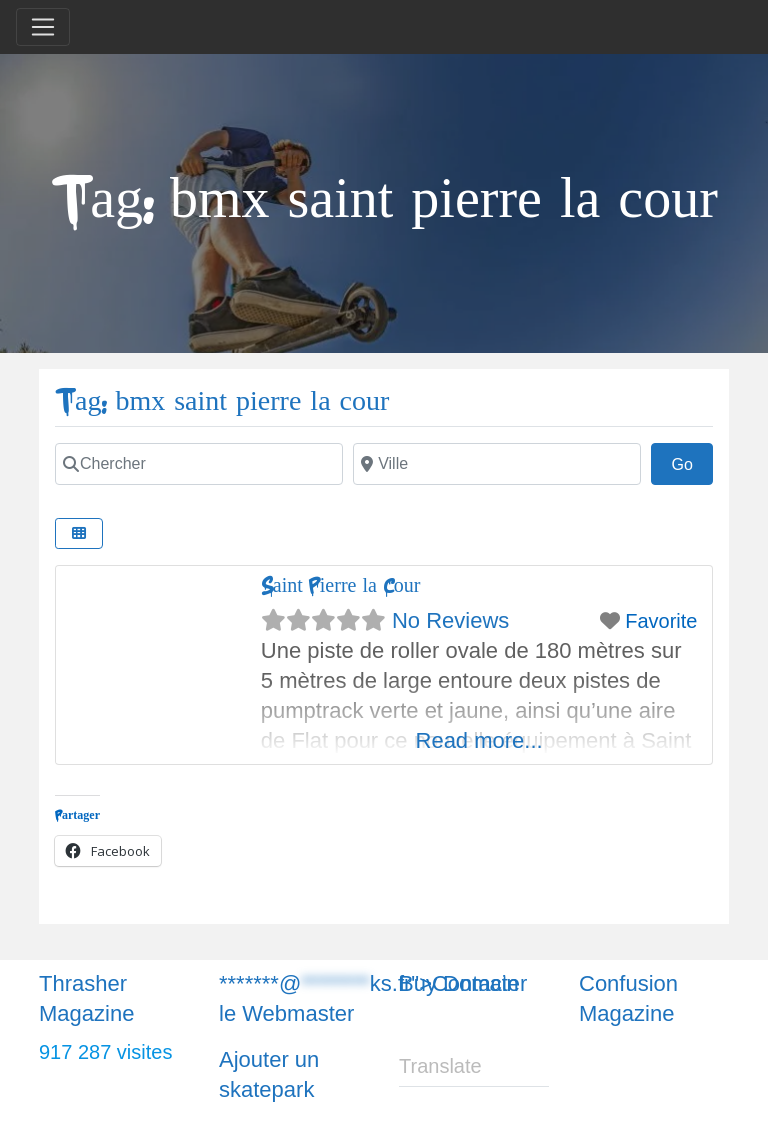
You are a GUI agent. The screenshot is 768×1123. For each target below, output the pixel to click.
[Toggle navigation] (43, 27)
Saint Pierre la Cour (341, 585)
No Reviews (450, 620)
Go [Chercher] (692, 462)
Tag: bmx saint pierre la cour (222, 401)
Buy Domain (459, 983)
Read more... (479, 740)
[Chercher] (199, 464)
